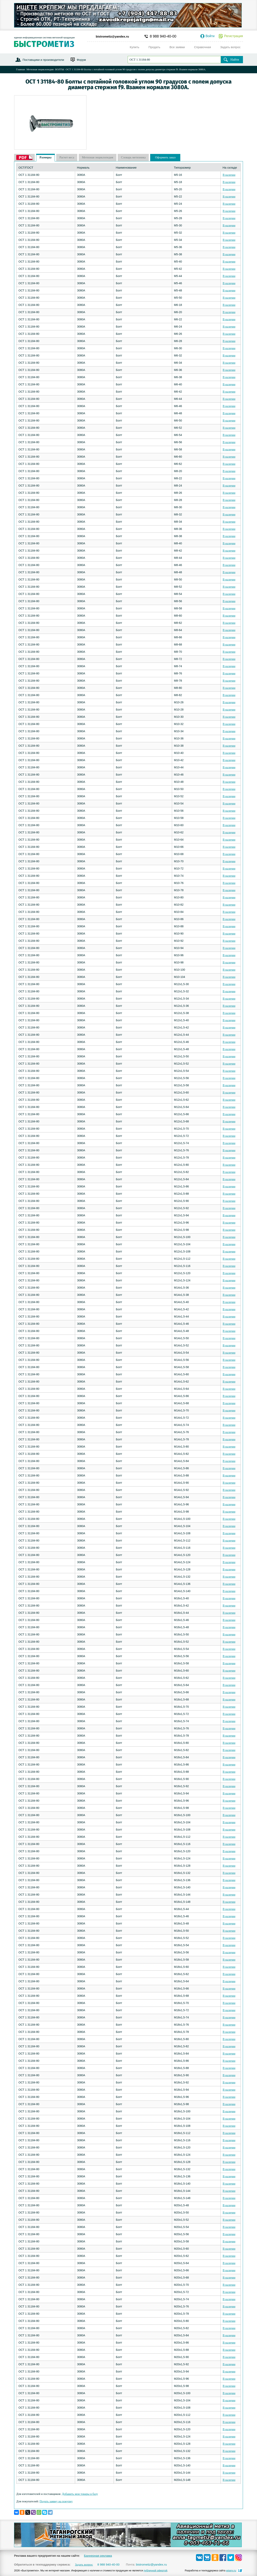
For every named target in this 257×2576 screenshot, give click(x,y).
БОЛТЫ (59, 69)
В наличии (229, 174)
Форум (81, 59)
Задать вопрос (84, 2564)
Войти (210, 36)
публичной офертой (155, 2570)
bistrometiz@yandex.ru (112, 36)
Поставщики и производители (43, 59)
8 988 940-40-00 (163, 36)
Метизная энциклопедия (40, 69)
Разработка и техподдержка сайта (210, 2570)
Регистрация (233, 36)
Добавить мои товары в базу (80, 2494)
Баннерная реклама (98, 2555)
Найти (234, 59)
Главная (20, 69)
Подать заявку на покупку (56, 2501)
